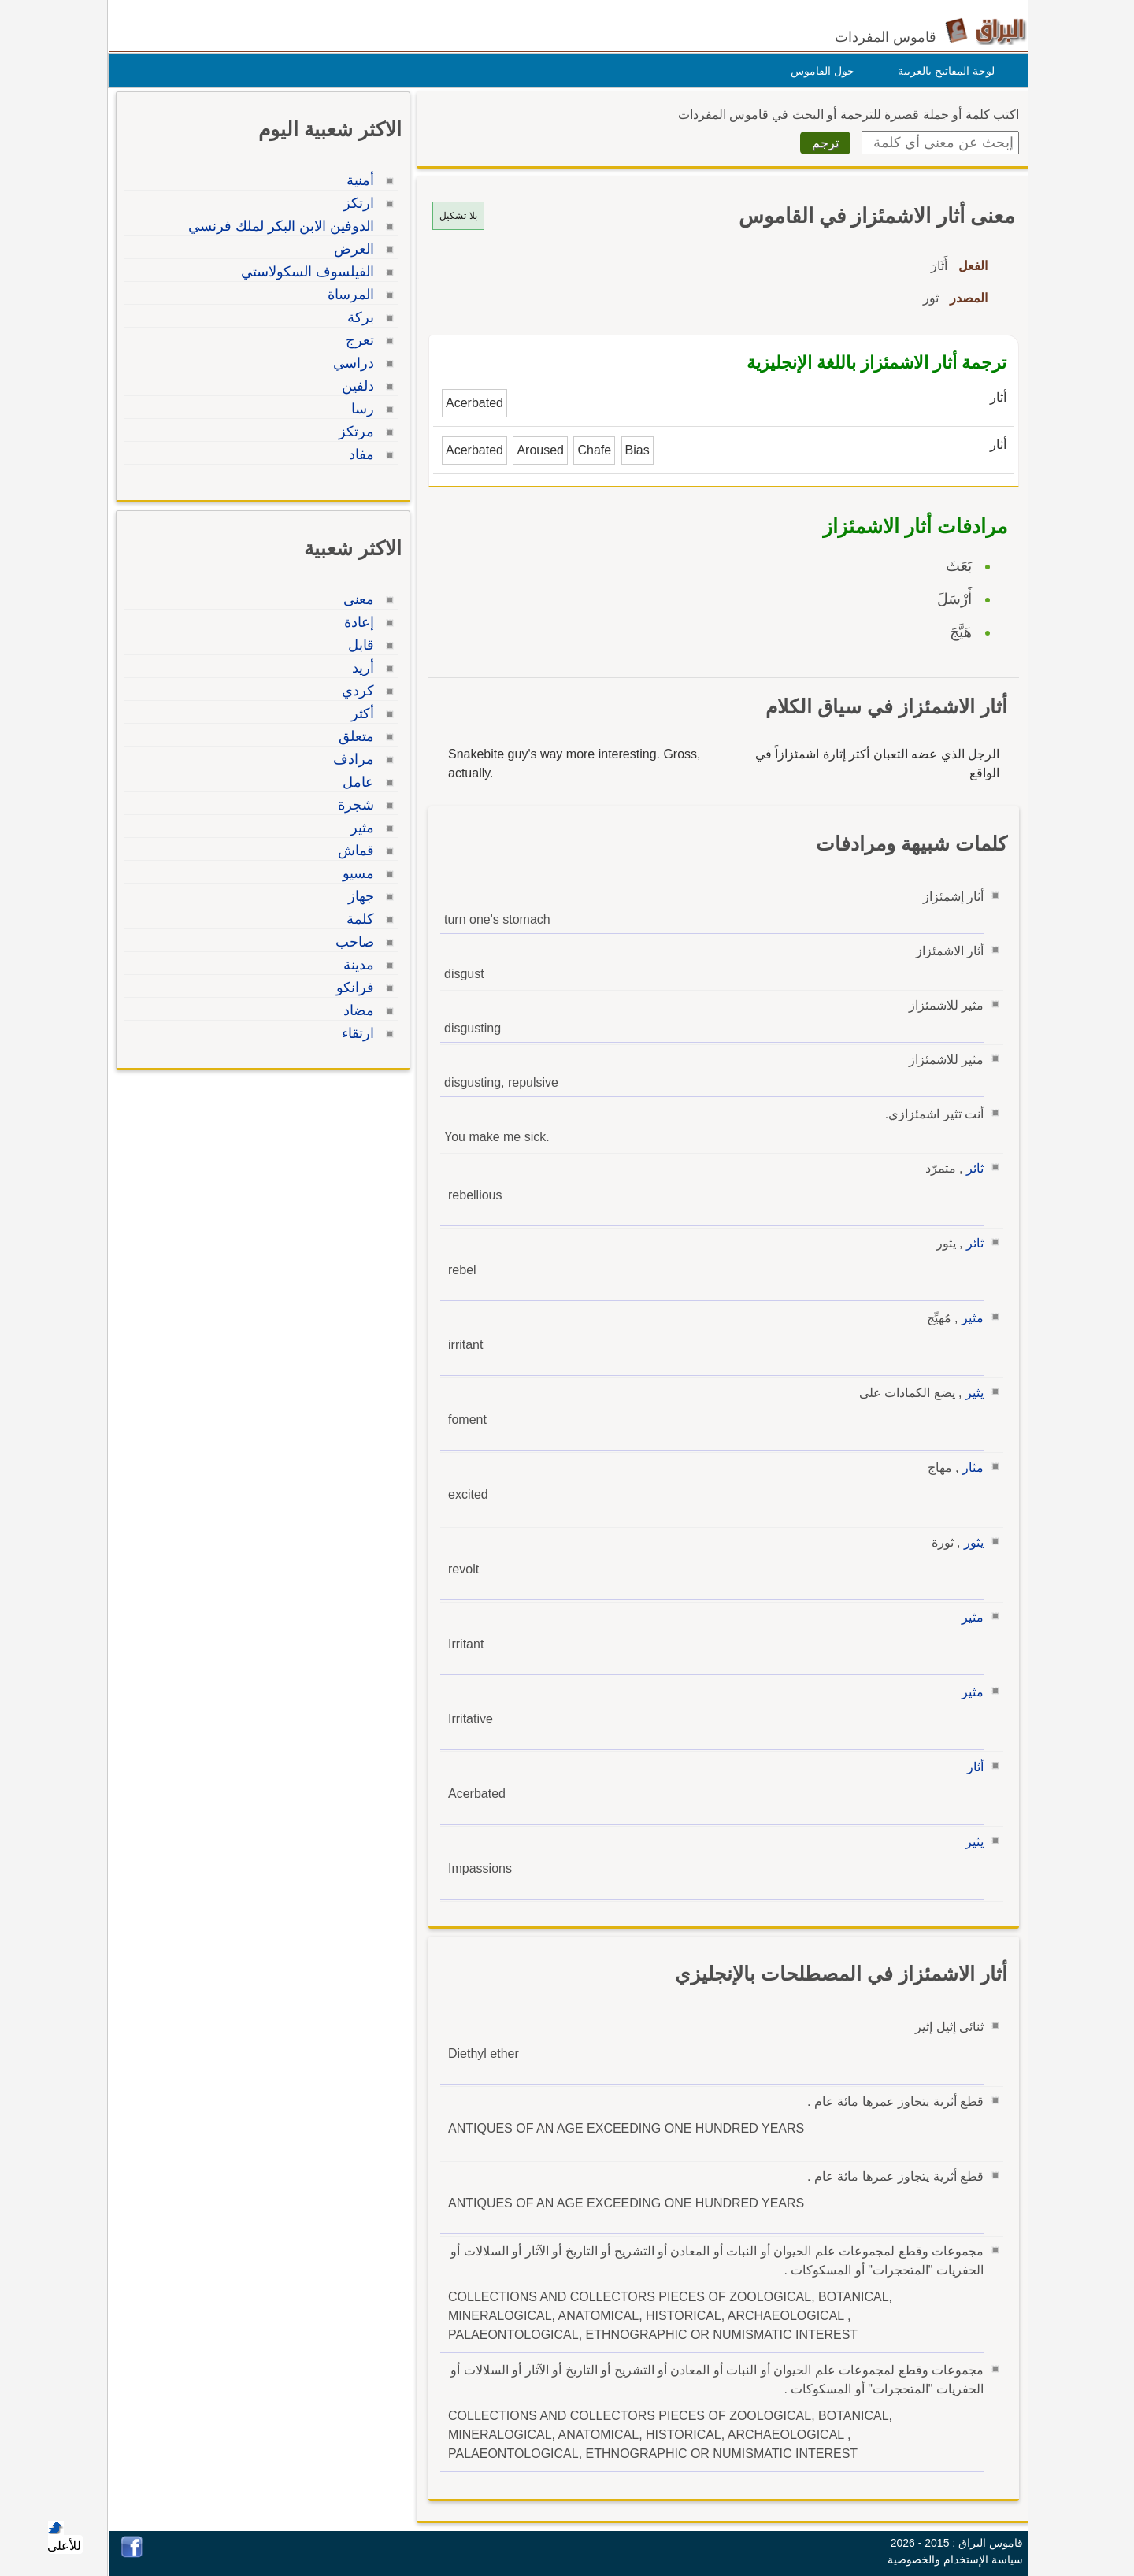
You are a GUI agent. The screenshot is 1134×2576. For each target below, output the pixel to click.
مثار (969, 1467)
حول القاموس (818, 71)
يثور (970, 1542)
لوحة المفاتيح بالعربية (942, 71)
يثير (971, 1392)
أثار (971, 1767)
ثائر (971, 1168)
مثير (969, 1318)
